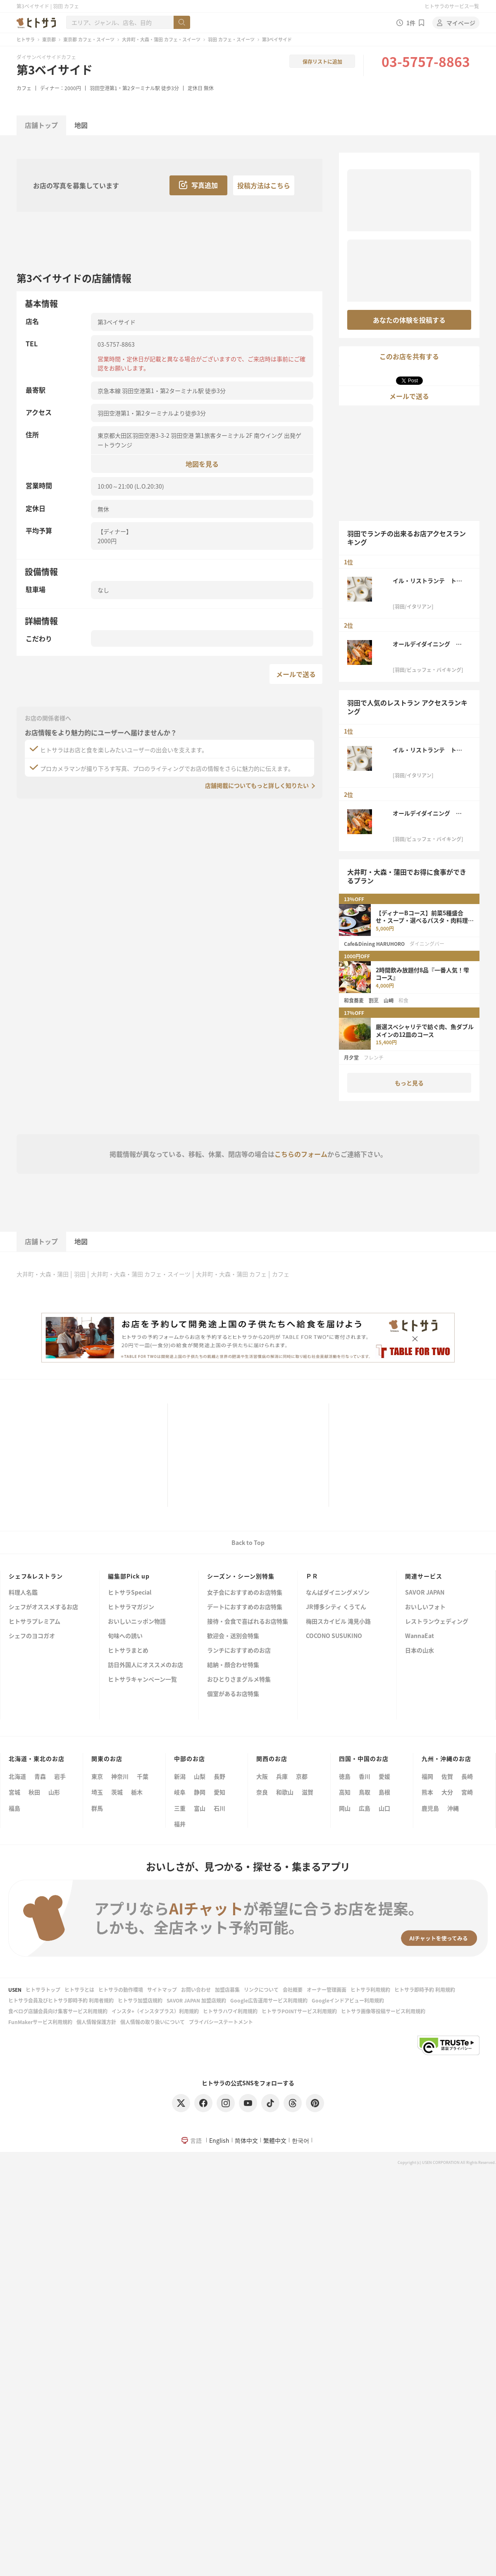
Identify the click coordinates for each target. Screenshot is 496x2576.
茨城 (117, 1792)
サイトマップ (162, 1989)
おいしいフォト (425, 1607)
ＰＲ (312, 1576)
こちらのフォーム (300, 1154)
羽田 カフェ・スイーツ (231, 39)
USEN (14, 1989)
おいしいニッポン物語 (137, 1621)
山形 (54, 1792)
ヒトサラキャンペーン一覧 (142, 1679)
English (219, 2140)
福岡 (427, 1776)
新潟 (180, 1776)
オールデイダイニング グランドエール (427, 644)
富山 (199, 1808)
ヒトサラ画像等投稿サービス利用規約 (383, 2011)
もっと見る (409, 1083)
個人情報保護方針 (96, 2021)
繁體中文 (274, 2140)
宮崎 (467, 1792)
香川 (364, 1776)
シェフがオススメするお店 (43, 1607)
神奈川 (120, 1776)
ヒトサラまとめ (128, 1650)
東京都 (49, 39)
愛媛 (384, 1776)
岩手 (60, 1776)
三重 (180, 1808)
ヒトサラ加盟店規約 (140, 2000)
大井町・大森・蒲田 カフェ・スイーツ (161, 39)
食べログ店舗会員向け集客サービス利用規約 (57, 2011)
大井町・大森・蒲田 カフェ (231, 1274)
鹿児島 (430, 1808)
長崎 (467, 1776)
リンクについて (261, 1989)
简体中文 (246, 2140)
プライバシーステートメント (221, 2021)
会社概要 (293, 1989)
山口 (384, 1808)
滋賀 (307, 1792)
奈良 (262, 1792)
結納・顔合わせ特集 (233, 1665)
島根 (384, 1792)
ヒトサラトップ (43, 1989)
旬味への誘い (125, 1636)
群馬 (97, 1808)
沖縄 (453, 1808)
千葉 (142, 1776)
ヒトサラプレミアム (34, 1621)
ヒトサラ (26, 39)
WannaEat (419, 1636)
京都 (302, 1776)
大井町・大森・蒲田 (43, 1274)
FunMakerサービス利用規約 (40, 2021)
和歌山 (284, 1792)
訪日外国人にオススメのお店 (145, 1665)
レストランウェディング (436, 1621)
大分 (447, 1792)
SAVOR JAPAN (424, 1592)
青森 (40, 1776)
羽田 (80, 1274)
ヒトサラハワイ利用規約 (230, 2011)
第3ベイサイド (55, 69)
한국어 (300, 2140)
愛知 (219, 1792)
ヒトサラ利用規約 (370, 1989)
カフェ (24, 87)
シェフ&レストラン (36, 1576)
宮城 (14, 1792)
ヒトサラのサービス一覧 (451, 6)
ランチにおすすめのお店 (239, 1650)
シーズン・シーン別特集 (240, 1576)
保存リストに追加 (322, 61)
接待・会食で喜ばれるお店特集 (247, 1621)
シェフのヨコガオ (32, 1636)
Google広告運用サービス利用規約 (269, 2000)
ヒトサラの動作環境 (120, 1989)
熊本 (427, 1792)
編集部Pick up (129, 1576)
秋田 (34, 1792)
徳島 (345, 1776)
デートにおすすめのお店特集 (244, 1607)
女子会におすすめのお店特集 (244, 1592)
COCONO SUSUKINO (334, 1636)
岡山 (345, 1808)
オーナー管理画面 (326, 1989)
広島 (364, 1808)
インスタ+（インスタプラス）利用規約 (155, 2011)
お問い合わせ (196, 1989)
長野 (219, 1776)
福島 (14, 1808)
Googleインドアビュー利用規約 (348, 2000)
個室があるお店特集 (233, 1694)
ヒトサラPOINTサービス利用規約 (299, 2011)
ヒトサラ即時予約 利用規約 (424, 1989)
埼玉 (97, 1792)
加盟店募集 (227, 1989)
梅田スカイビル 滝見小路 (338, 1621)
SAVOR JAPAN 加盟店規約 (196, 2000)
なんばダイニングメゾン (338, 1592)
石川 (219, 1808)
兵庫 (282, 1776)
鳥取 (364, 1792)
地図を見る (202, 463)
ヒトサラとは (79, 1989)
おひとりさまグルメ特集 (239, 1679)
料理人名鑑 (23, 1592)
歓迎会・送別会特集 (233, 1636)
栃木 (137, 1792)
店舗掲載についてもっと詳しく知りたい (257, 785)
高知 (345, 1792)
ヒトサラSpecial (129, 1592)
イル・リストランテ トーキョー (427, 580)
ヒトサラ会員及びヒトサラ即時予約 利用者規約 (61, 2000)
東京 (97, 1776)
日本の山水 (419, 1650)
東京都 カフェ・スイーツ (88, 39)
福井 (180, 1824)
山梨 (199, 1776)
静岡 (199, 1792)
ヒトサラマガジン (131, 1607)
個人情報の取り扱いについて (152, 2021)
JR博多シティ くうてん (336, 1607)
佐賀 (447, 1776)
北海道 (17, 1776)
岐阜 (180, 1792)
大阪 (262, 1776)
